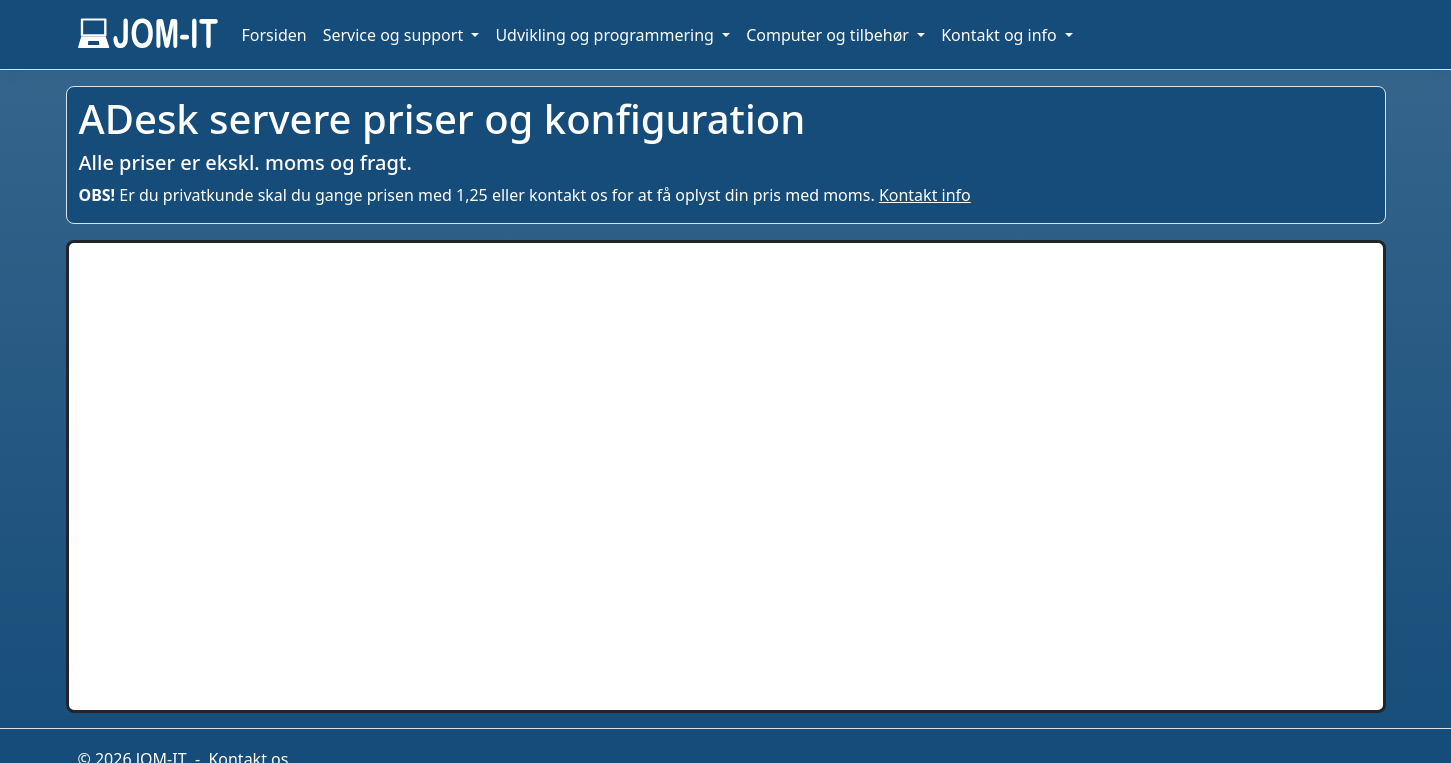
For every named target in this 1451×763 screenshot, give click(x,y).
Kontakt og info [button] (1001, 35)
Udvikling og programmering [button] (606, 35)
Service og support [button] (395, 35)
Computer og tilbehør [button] (829, 35)
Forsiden (274, 35)
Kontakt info (925, 195)
